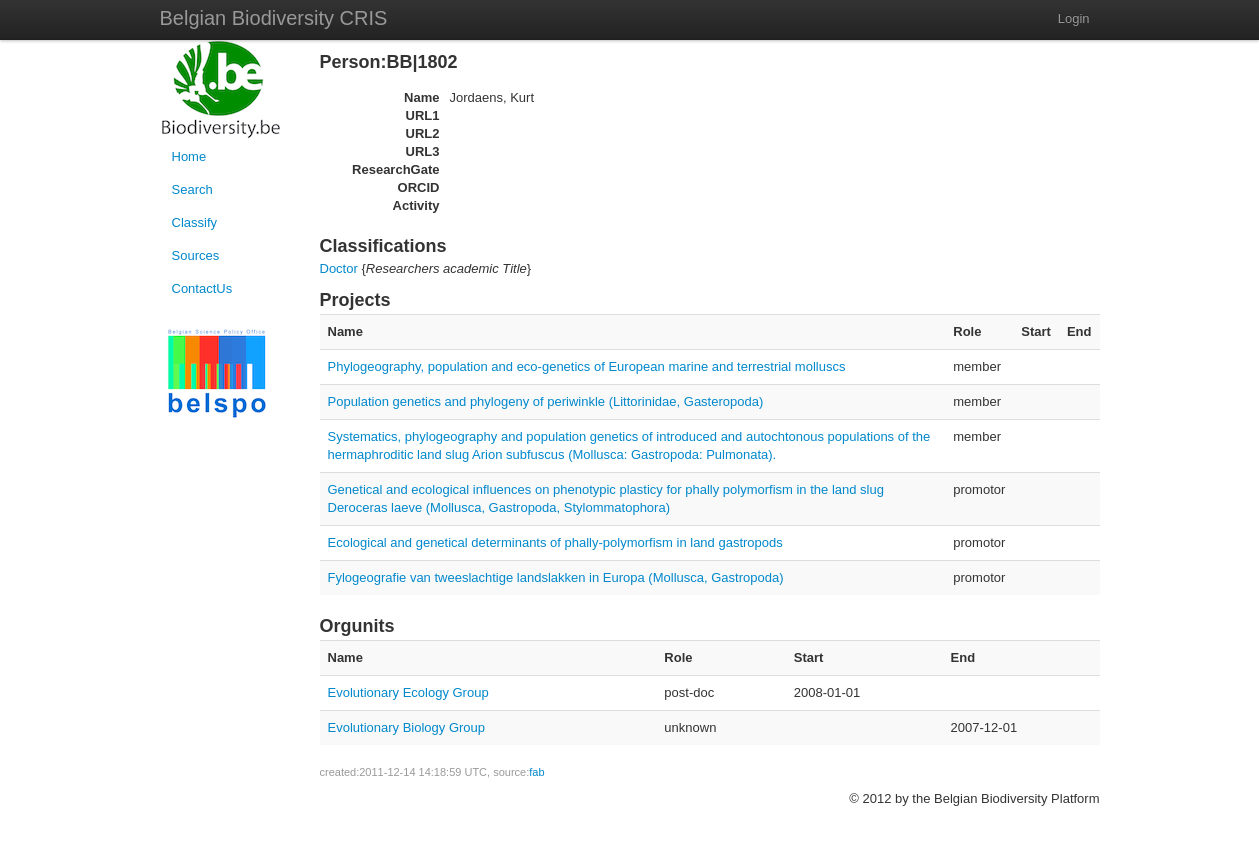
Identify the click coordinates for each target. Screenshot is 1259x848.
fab (536, 772)
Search (192, 189)
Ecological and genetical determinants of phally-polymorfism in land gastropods (555, 542)
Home (189, 156)
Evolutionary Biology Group (407, 727)
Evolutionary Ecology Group (408, 692)
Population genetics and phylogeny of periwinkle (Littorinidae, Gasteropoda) (546, 401)
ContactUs (202, 288)
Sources (196, 255)
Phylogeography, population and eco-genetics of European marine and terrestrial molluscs (587, 366)
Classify (195, 222)
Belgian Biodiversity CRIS (274, 18)
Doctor (339, 268)
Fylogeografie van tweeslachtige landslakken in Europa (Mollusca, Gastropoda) (556, 577)
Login (1074, 18)
